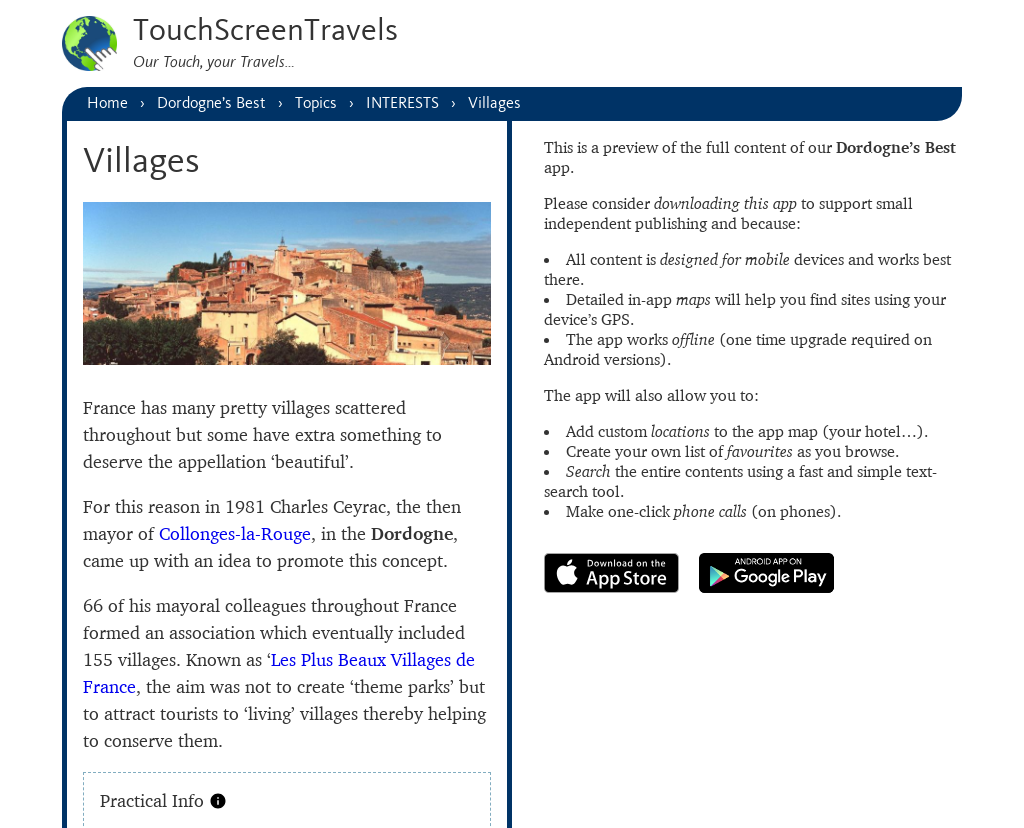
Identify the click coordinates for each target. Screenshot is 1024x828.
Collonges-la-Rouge (235, 533)
